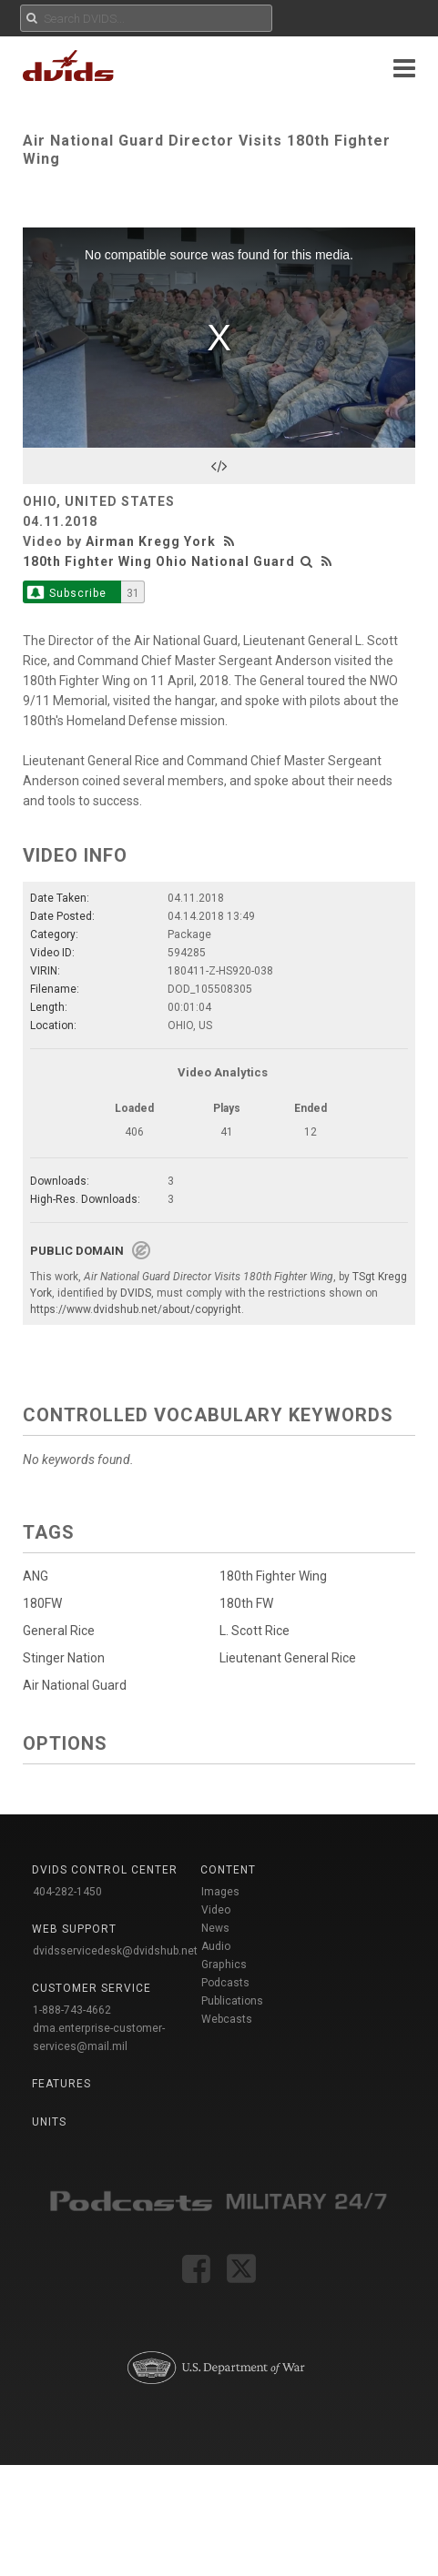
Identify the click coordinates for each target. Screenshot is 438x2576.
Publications (232, 2001)
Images (220, 1891)
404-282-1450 (67, 1891)
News (215, 1928)
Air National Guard (75, 1685)
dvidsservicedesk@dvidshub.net (115, 1951)
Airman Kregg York (151, 541)
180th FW (240, 1603)
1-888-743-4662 (72, 2010)
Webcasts (226, 2019)
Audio (215, 1946)
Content (228, 1870)
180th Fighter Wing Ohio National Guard (159, 561)
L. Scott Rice (248, 1630)
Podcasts (225, 1982)
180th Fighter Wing (267, 1576)
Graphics (224, 1964)
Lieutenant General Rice (281, 1658)
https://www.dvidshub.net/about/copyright (135, 1309)
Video (215, 1910)
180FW (42, 1603)
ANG (35, 1576)
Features (61, 2083)
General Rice (59, 1630)
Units (49, 2122)
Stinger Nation (64, 1658)
